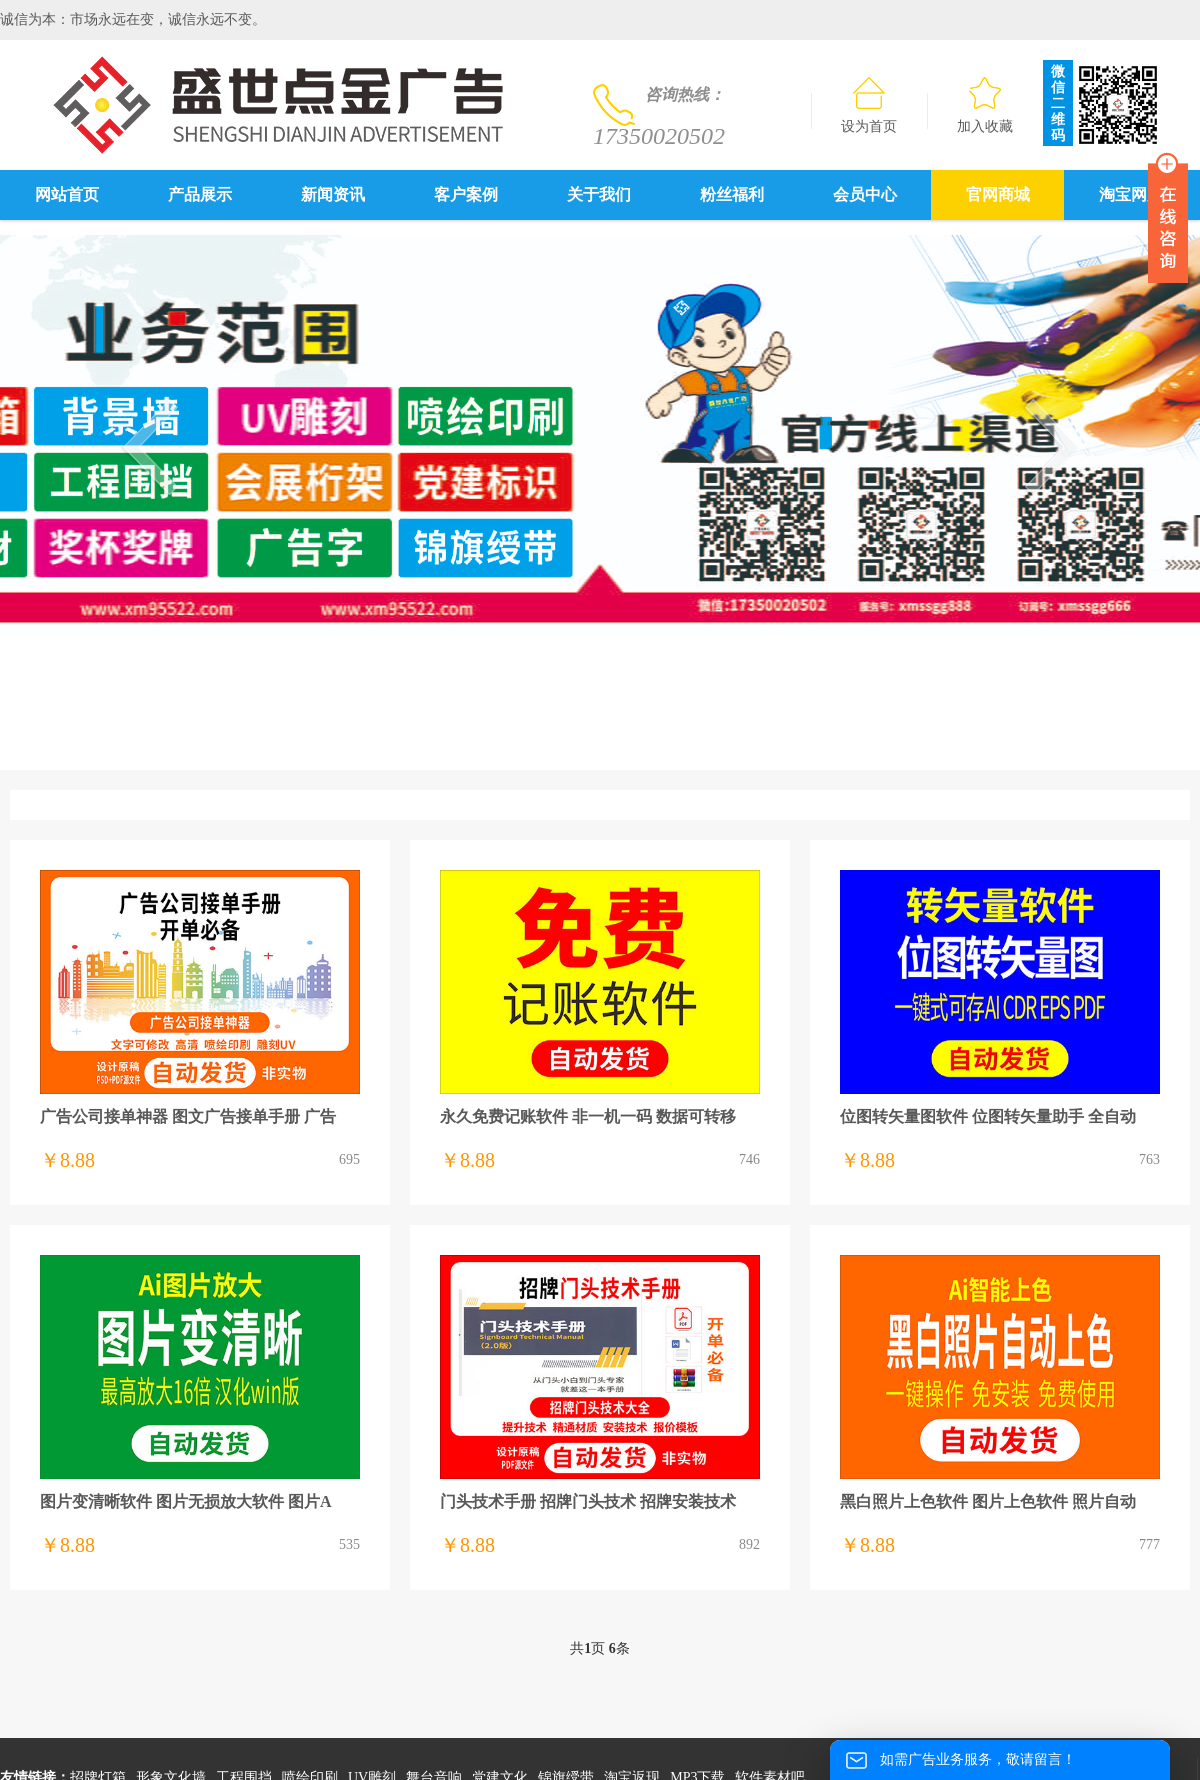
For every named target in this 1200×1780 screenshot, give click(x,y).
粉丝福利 (732, 194)
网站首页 (67, 194)
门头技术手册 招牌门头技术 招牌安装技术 (588, 1501)
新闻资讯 (333, 194)
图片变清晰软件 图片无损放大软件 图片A (186, 1501)
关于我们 (599, 194)
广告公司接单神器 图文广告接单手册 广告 (188, 1116)
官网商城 (998, 194)
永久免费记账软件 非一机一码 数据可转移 (588, 1116)
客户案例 (466, 194)
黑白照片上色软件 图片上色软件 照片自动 (988, 1501)
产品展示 (200, 194)
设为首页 (869, 105)
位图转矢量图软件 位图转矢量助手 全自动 (988, 1116)
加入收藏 (985, 105)
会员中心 (865, 194)
